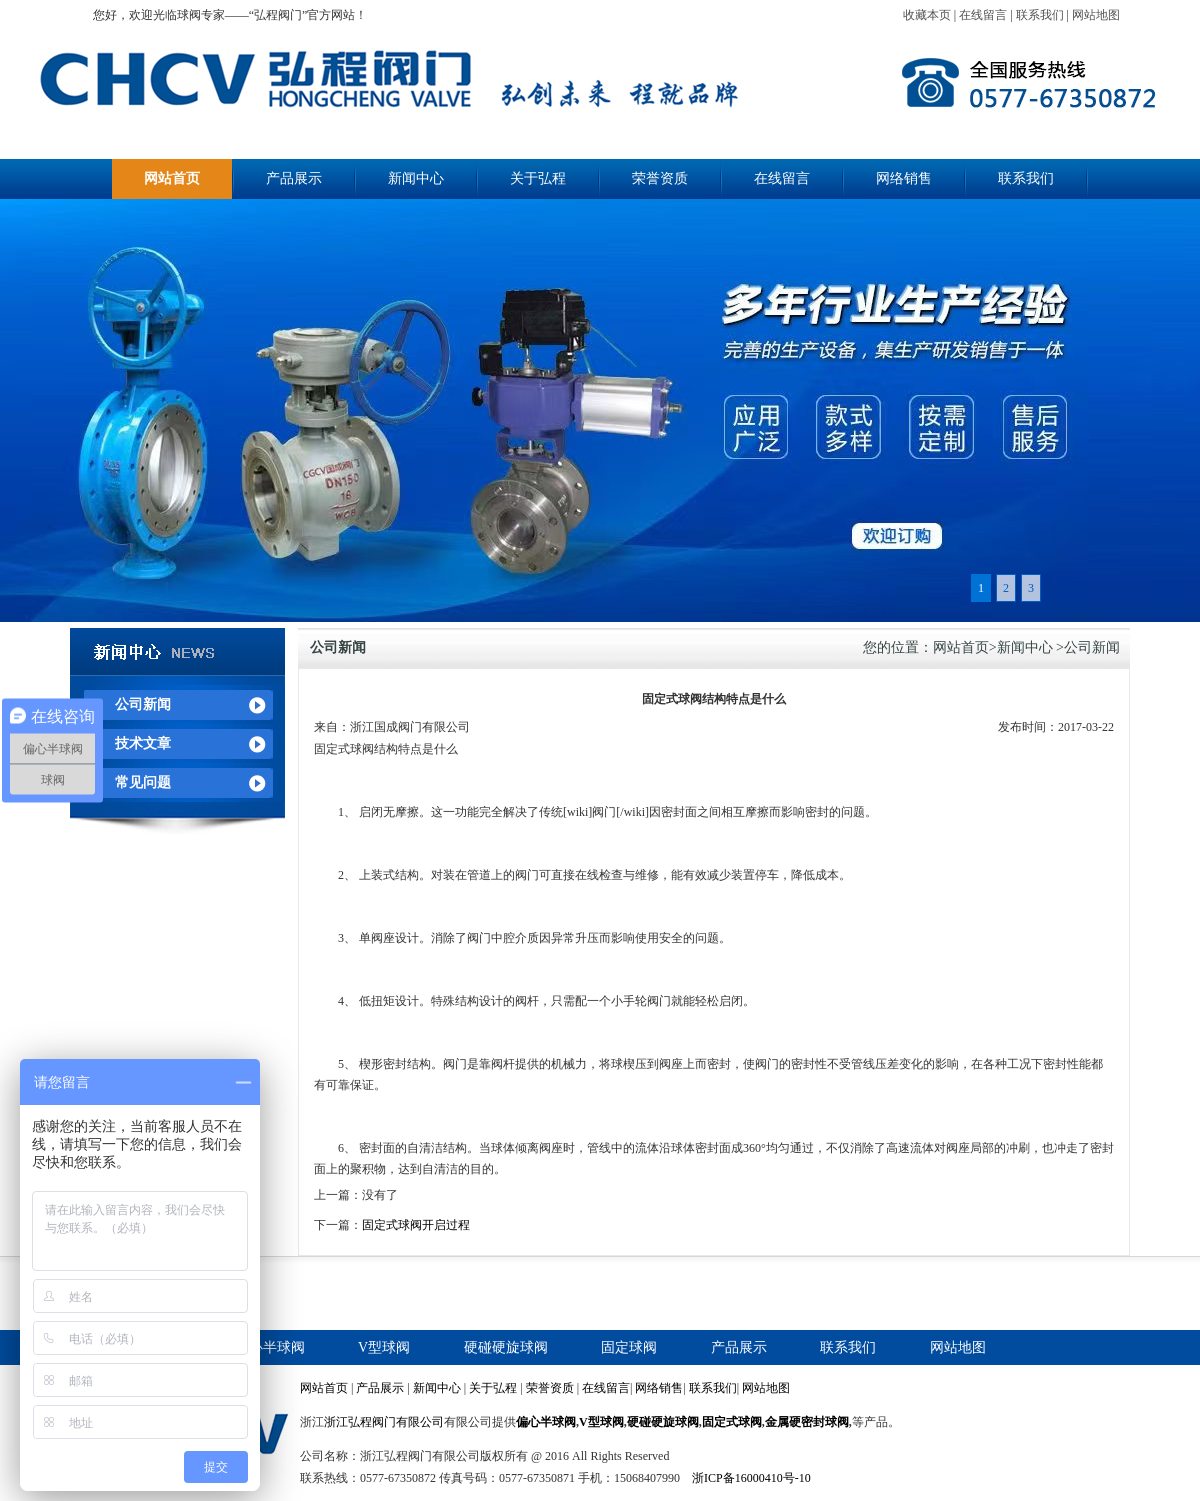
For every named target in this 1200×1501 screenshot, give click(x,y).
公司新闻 (143, 704)
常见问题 (143, 782)
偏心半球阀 (270, 1347)
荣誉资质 (660, 178)
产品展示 (294, 178)
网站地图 (1096, 15)
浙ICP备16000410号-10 (751, 1478)
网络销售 (904, 178)
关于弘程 (538, 178)
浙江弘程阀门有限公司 (384, 1422)
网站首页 (172, 178)
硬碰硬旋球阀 (506, 1347)
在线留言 (983, 15)
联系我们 (1040, 15)
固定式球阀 (732, 1422)
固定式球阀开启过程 (416, 1225)
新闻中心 (416, 178)
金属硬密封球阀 (807, 1422)
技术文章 (143, 743)
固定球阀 (629, 1347)
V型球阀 (384, 1347)
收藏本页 (927, 15)
